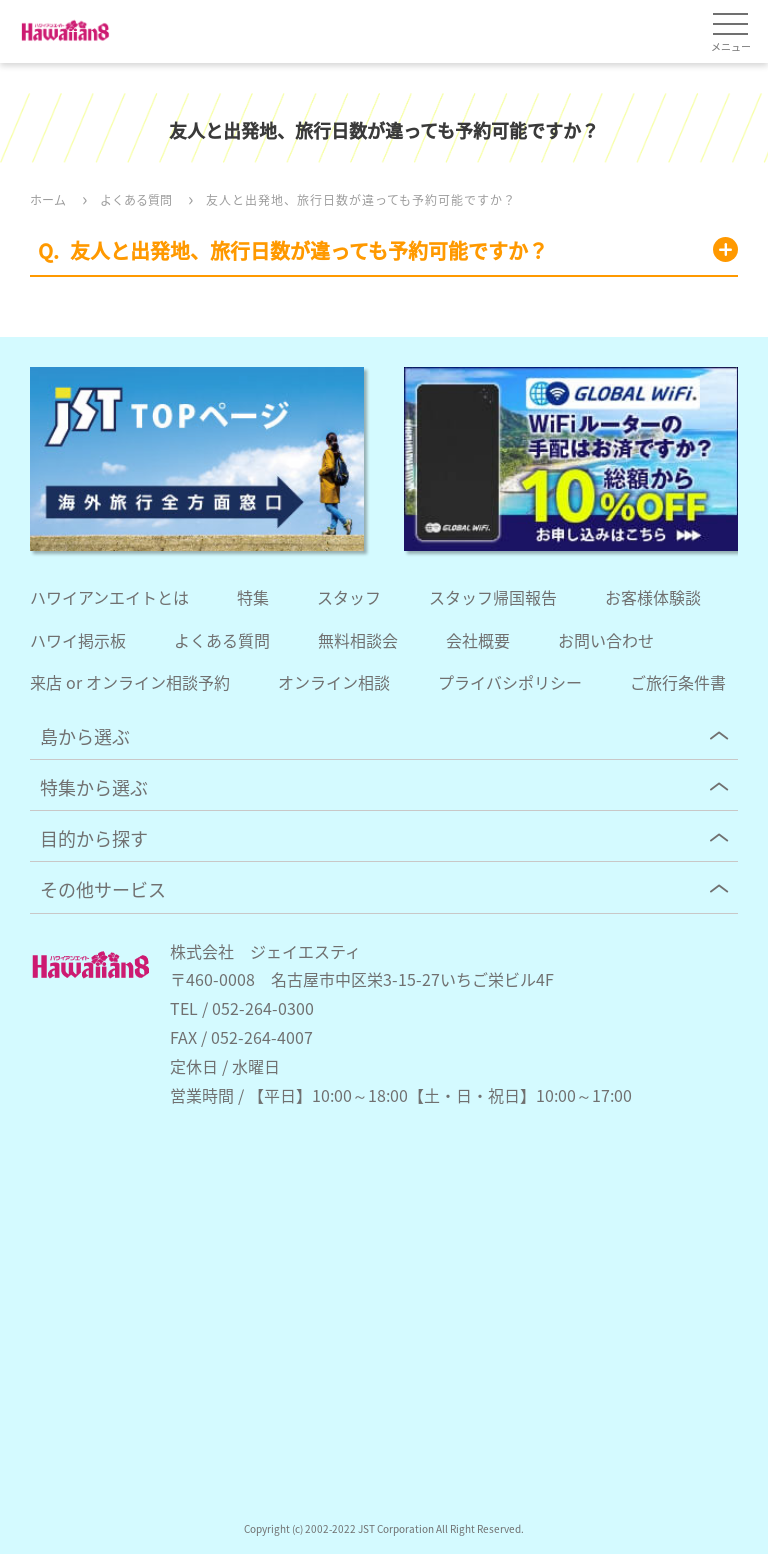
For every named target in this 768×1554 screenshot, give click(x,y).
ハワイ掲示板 (78, 640)
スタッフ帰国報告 (493, 597)
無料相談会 (358, 640)
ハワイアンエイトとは (109, 597)
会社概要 (478, 640)
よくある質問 (222, 640)
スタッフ (349, 597)
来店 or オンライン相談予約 (130, 682)
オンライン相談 (334, 682)
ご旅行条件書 (678, 682)
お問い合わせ (606, 640)
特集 (253, 597)
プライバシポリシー (510, 682)
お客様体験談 (653, 597)
